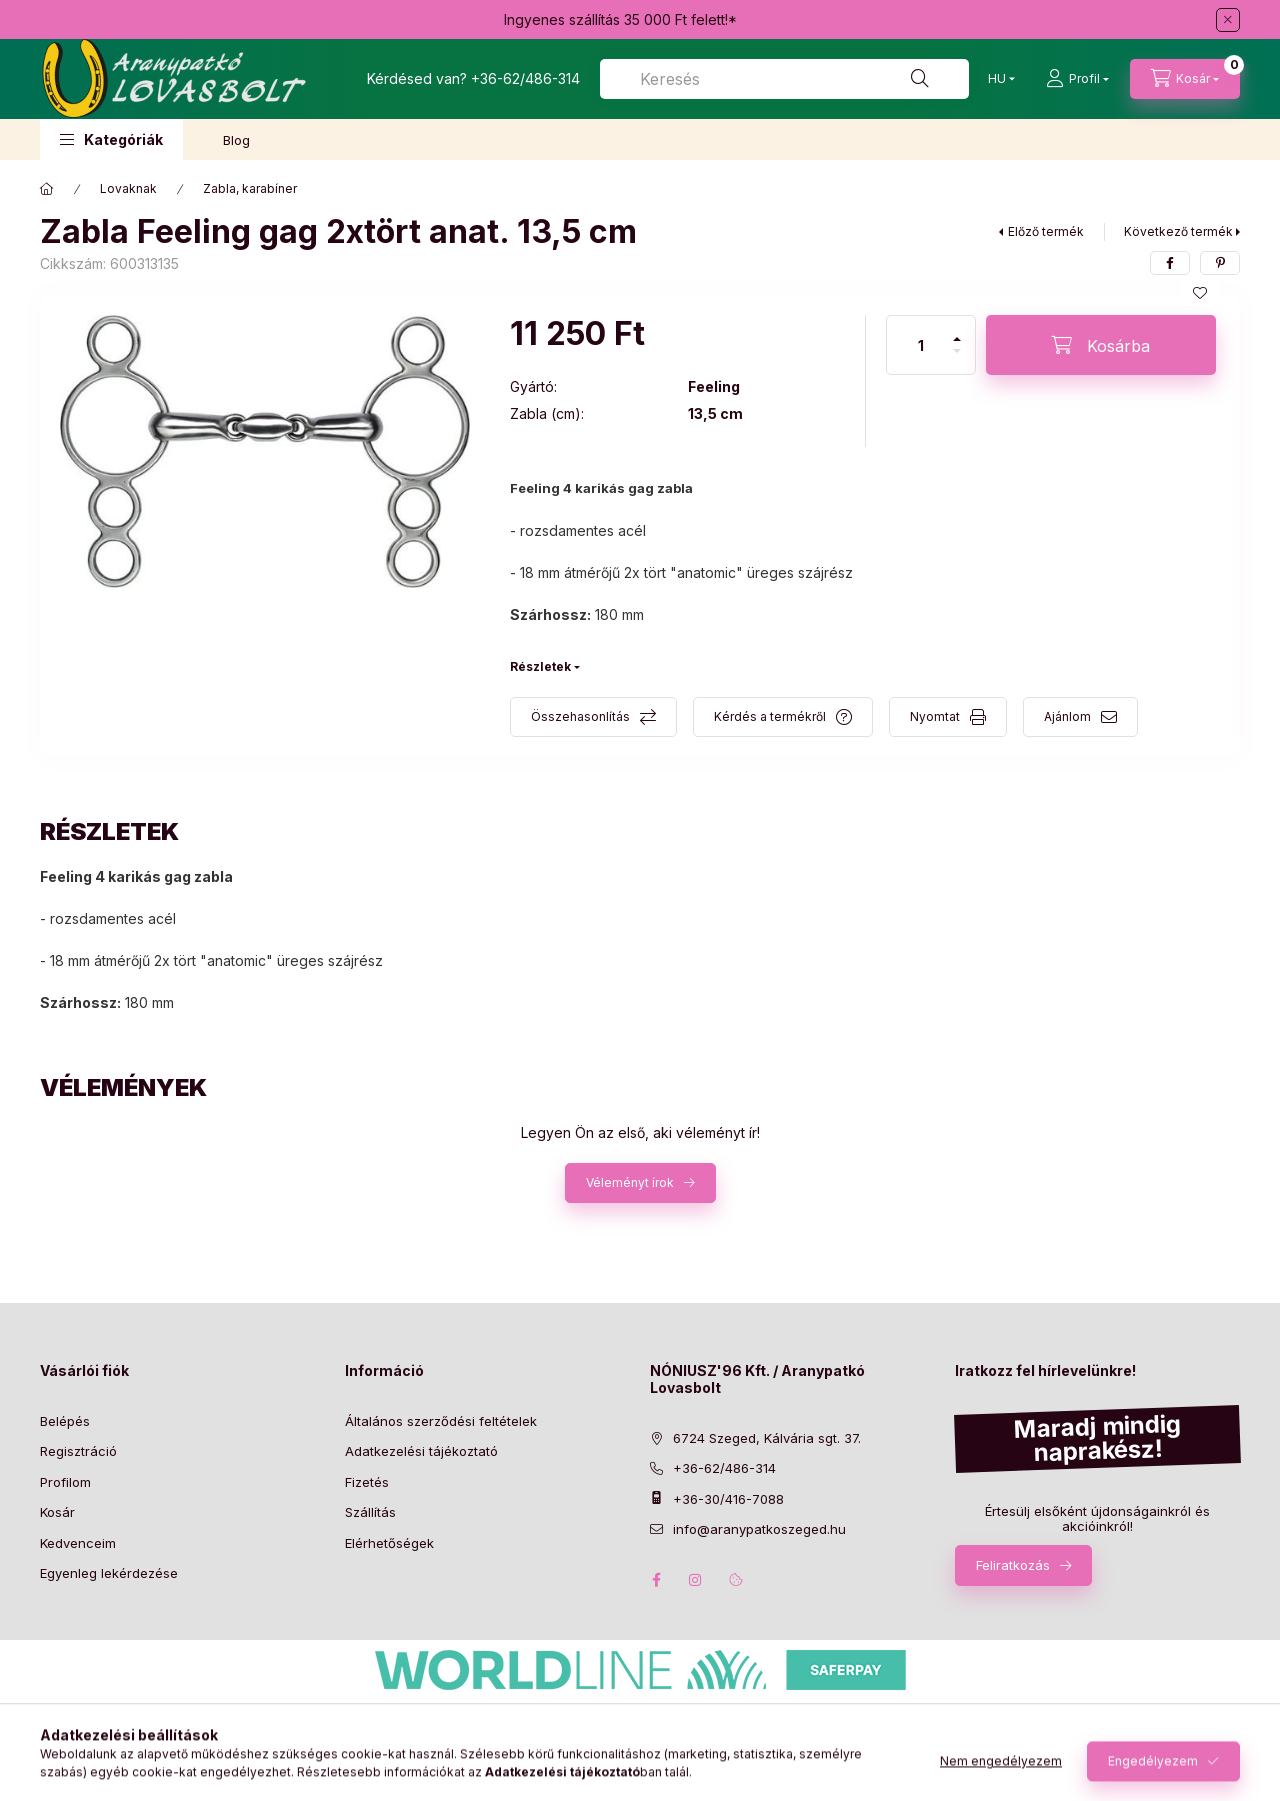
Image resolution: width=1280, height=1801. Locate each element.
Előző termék (1046, 231)
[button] (111, 139)
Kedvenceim (78, 1543)
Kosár (57, 1512)
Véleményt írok (630, 1182)
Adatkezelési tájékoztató (421, 1451)
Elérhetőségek (389, 1543)
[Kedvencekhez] (1200, 293)
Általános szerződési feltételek (441, 1421)
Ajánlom (1067, 716)
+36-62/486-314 (525, 78)
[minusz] (957, 359)
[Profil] (1077, 79)
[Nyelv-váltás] (997, 79)
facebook (656, 1580)
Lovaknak (128, 188)
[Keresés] (920, 79)
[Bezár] (1228, 20)
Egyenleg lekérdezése (109, 1573)
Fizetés (367, 1482)
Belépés (65, 1421)
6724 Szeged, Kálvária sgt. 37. (767, 1438)
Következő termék (1178, 231)
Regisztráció (78, 1451)
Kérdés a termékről (770, 716)
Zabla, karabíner (250, 188)
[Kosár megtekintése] (1185, 79)
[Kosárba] (1101, 345)
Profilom (65, 1482)
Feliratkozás (1013, 1565)
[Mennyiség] (921, 345)
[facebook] (1170, 263)
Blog (236, 140)
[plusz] (957, 330)
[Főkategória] (47, 189)
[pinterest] (1220, 263)
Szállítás (370, 1512)
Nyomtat (935, 716)
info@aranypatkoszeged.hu (759, 1529)
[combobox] (784, 79)
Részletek (540, 666)
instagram (696, 1580)
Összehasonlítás (580, 716)
